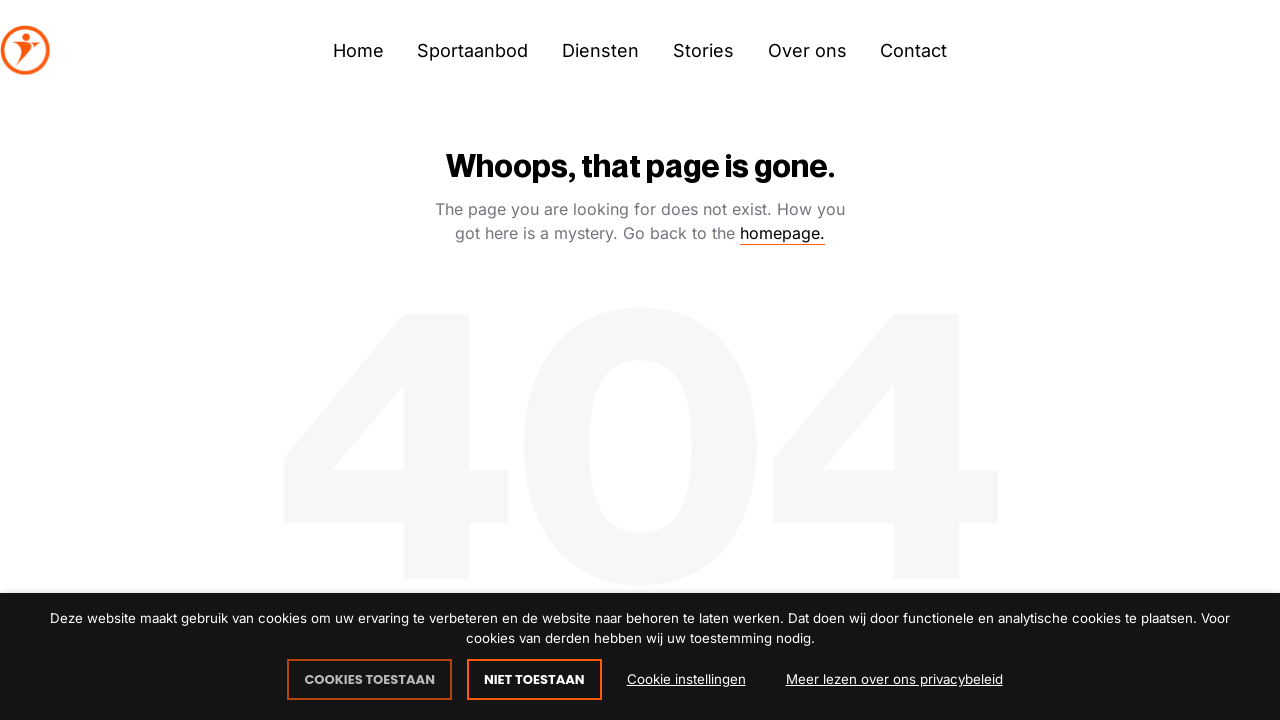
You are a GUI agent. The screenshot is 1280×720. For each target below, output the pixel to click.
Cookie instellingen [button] (686, 679)
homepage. (782, 233)
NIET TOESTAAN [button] (534, 679)
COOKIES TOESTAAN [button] (369, 679)
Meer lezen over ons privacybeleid (894, 679)
